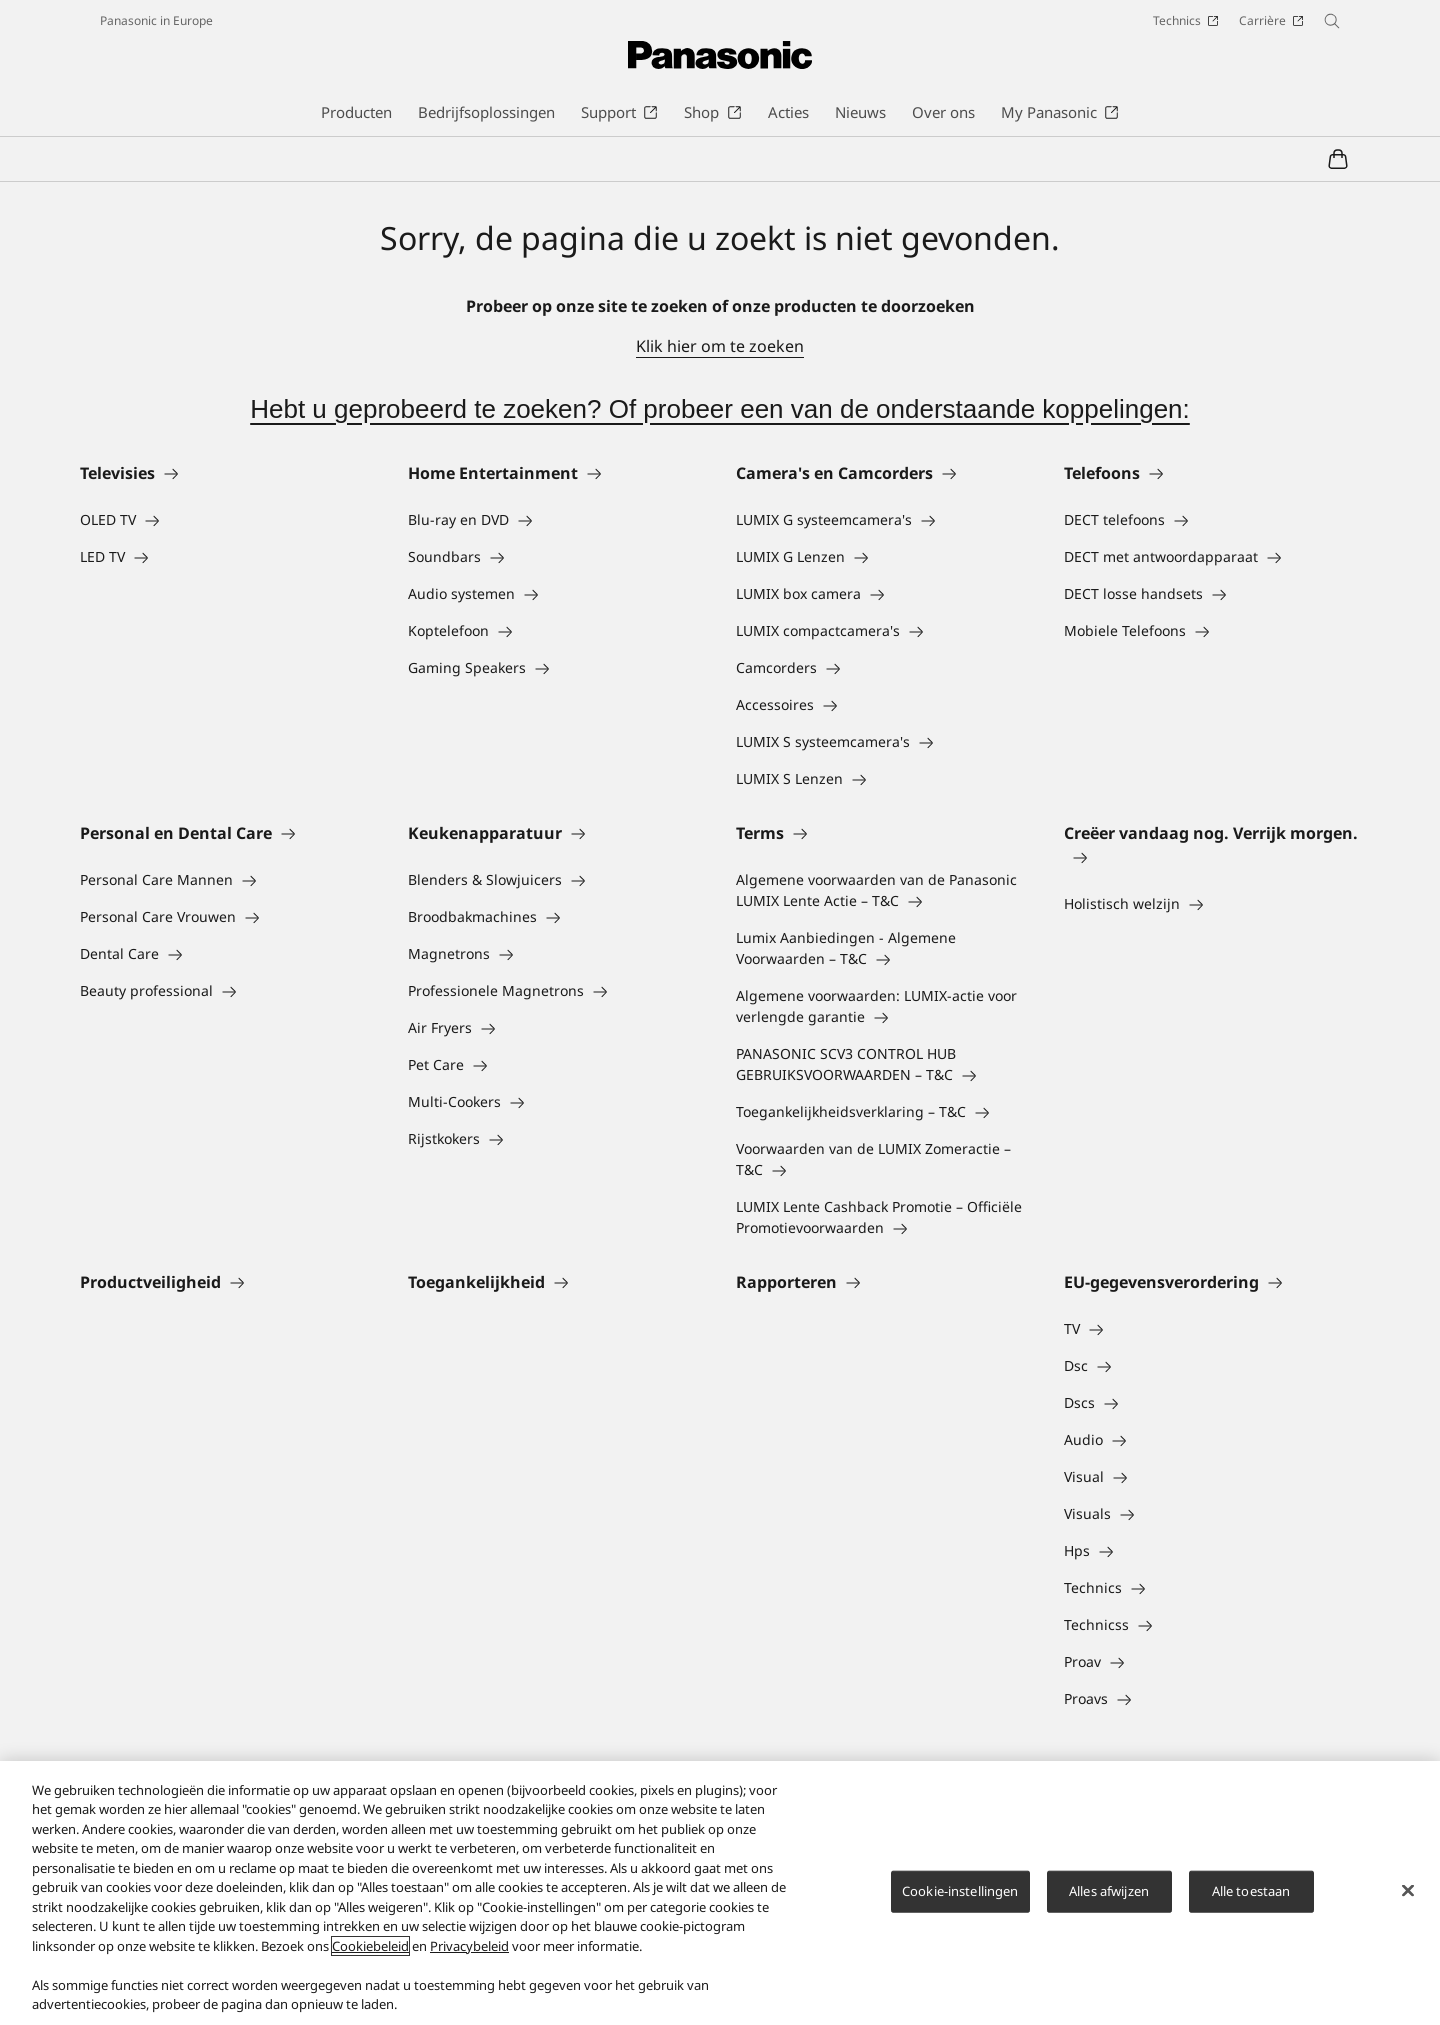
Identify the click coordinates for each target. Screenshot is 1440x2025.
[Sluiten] (1408, 1890)
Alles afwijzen (1109, 1891)
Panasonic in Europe (156, 20)
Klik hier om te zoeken (720, 346)
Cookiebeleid (370, 1946)
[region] (720, 1893)
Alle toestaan (1251, 1891)
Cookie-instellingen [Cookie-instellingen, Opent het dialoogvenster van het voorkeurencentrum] (960, 1891)
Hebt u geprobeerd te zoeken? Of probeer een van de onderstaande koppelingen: (720, 409)
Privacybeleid (469, 1946)
